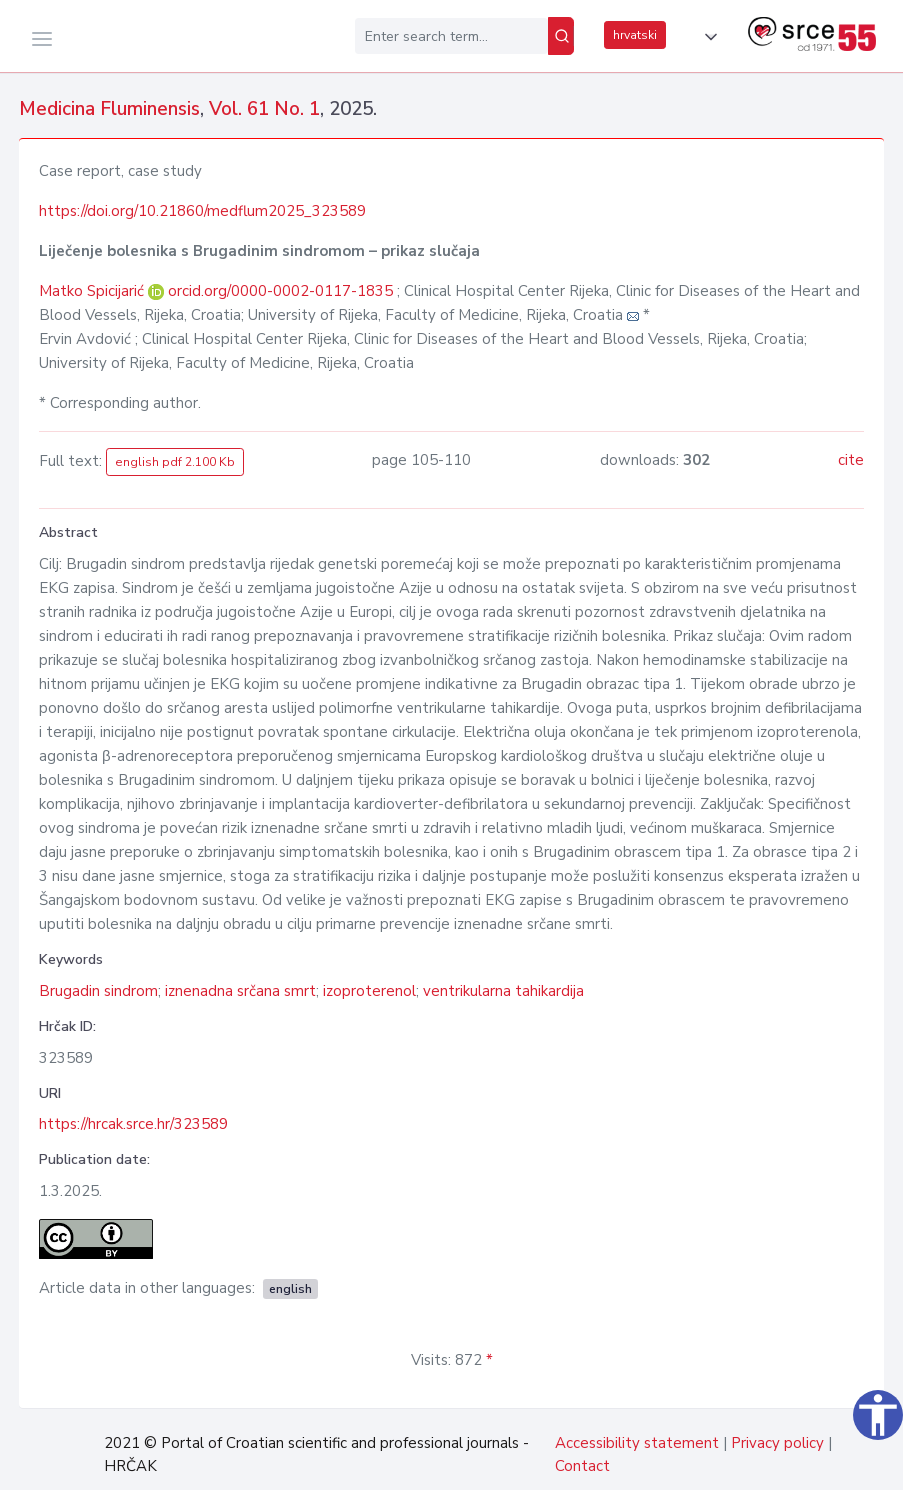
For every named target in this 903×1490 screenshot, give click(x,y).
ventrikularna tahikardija (503, 991)
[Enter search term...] (451, 36)
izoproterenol (369, 991)
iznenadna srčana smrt (240, 991)
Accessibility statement (637, 1443)
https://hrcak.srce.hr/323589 (133, 1124)
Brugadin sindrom (98, 991)
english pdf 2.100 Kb (175, 462)
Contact (582, 1466)
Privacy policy (777, 1443)
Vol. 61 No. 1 (264, 109)
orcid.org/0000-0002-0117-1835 (280, 291)
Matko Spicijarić (93, 291)
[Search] (561, 36)
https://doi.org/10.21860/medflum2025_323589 (202, 211)
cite (851, 460)
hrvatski (635, 35)
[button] (707, 37)
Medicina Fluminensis (109, 109)
